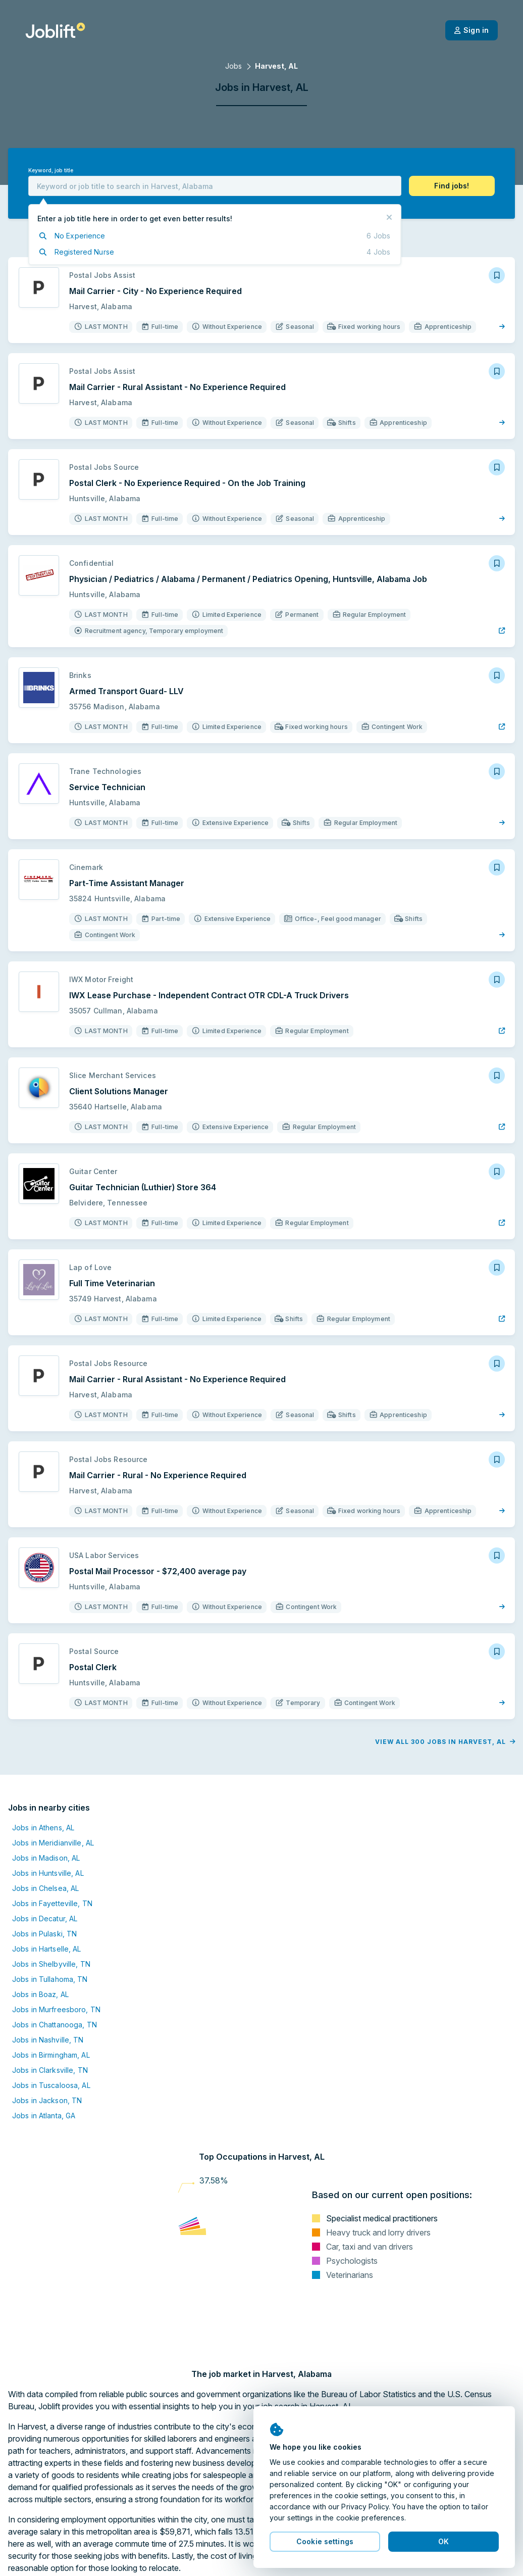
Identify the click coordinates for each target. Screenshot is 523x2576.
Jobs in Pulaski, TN (44, 1933)
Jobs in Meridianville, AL (53, 1842)
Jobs (233, 66)
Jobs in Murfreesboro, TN (56, 2009)
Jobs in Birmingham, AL (51, 2055)
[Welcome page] (55, 30)
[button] (452, 186)
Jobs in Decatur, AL (44, 1918)
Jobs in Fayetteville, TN (52, 1903)
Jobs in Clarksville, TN (50, 2070)
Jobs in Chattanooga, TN (54, 2024)
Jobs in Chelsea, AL (45, 1888)
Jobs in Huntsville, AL (48, 1873)
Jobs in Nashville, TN (48, 2039)
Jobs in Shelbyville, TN (51, 1964)
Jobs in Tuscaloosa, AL (51, 2085)
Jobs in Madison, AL (46, 1858)
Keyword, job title (50, 170)
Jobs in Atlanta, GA (43, 2115)
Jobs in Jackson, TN (47, 2100)
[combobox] (214, 186)
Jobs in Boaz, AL (40, 1994)
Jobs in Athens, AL (43, 1827)
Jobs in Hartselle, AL (46, 1949)
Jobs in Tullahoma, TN (50, 1979)
